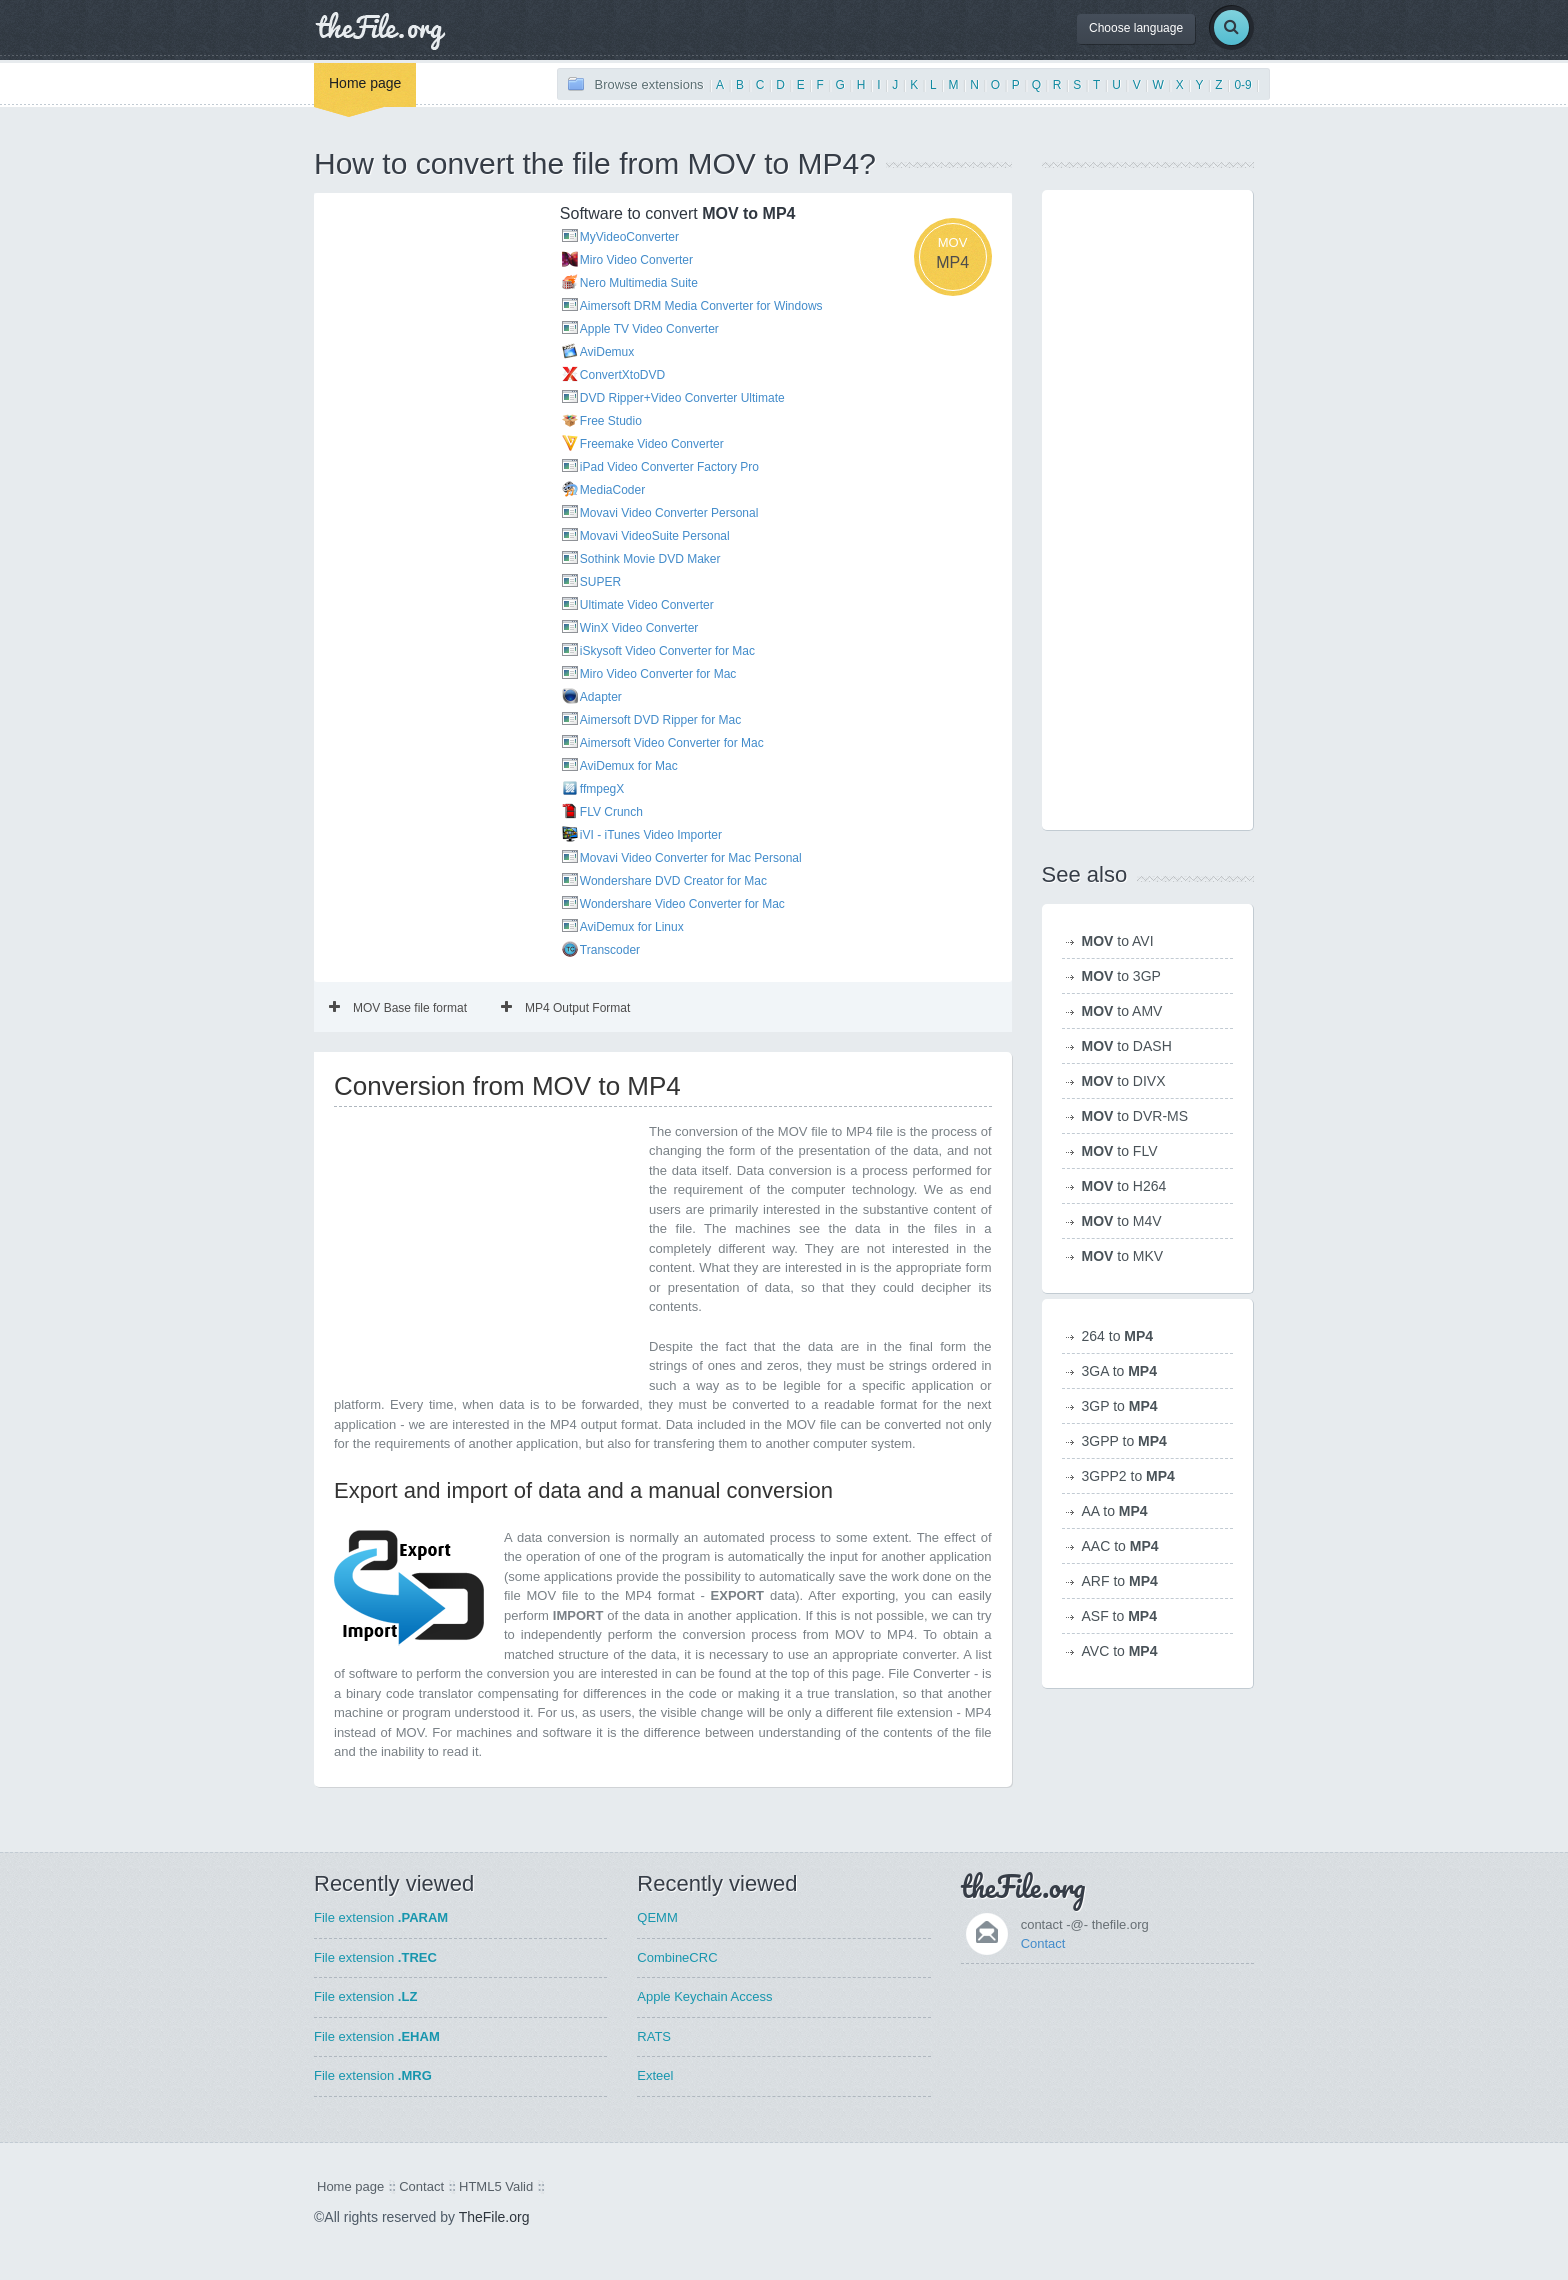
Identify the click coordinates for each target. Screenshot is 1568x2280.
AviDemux (607, 352)
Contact (1043, 1943)
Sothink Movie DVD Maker (650, 559)
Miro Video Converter (636, 260)
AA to (1115, 1511)
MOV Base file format (398, 1008)
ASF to (1119, 1616)
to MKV (1123, 1256)
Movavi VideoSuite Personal (655, 536)
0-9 (1242, 85)
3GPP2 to (1128, 1476)
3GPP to (1124, 1441)
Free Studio (611, 421)
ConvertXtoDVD (622, 375)
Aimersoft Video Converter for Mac (672, 743)
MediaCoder (612, 490)
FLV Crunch (611, 812)
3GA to (1120, 1371)
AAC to (1120, 1546)
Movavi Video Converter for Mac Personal (691, 858)
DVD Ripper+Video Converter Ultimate (682, 398)
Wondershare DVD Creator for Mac (673, 881)
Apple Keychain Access (704, 1996)
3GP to (1120, 1406)
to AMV (1122, 1011)
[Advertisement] (424, 303)
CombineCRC (677, 1957)
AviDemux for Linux (632, 927)
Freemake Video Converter (652, 444)
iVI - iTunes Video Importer (651, 835)
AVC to (1120, 1651)
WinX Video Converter (639, 628)
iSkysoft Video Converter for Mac (667, 651)
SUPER (600, 582)
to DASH (1127, 1046)
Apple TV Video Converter (649, 329)
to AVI (1118, 941)
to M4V (1122, 1221)
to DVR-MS (1135, 1116)
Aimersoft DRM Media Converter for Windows (701, 306)
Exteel (655, 2075)
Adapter (601, 697)
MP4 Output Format (565, 1008)
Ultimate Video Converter (647, 605)
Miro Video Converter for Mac (658, 674)
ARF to (1120, 1581)
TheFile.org (494, 2217)
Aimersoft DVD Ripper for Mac (660, 720)
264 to (1118, 1336)
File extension (381, 1917)
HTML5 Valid (496, 2186)
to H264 (1124, 1186)
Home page (365, 83)
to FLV (1120, 1151)
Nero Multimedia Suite (639, 283)
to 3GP (1121, 976)
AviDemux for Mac (629, 766)
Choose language (1136, 28)
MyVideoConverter (629, 237)
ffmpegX (602, 789)
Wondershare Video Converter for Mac (682, 904)
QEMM (657, 1917)
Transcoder (610, 950)
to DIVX (1124, 1081)
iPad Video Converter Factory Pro (669, 467)
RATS (654, 2036)
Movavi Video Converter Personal (669, 513)
